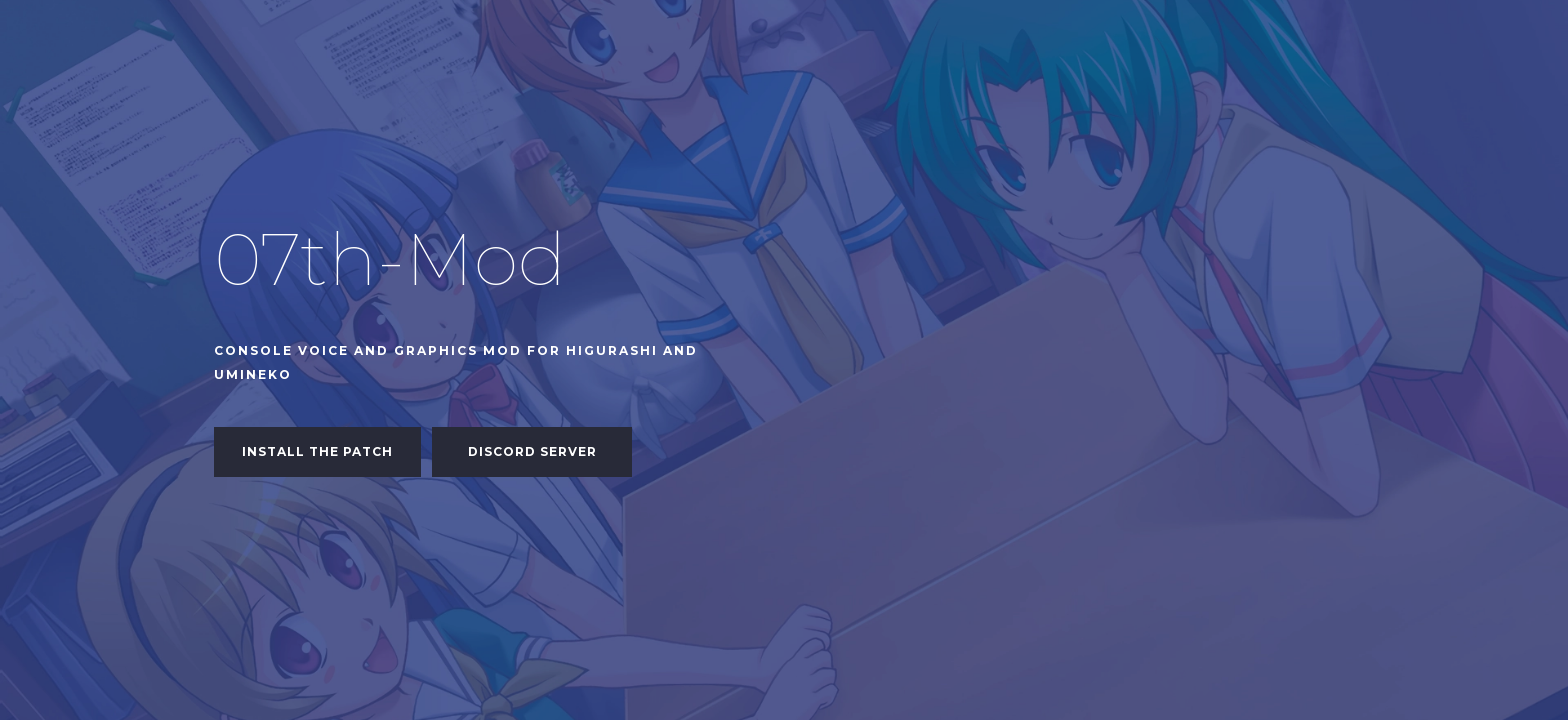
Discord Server (532, 451)
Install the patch (317, 451)
